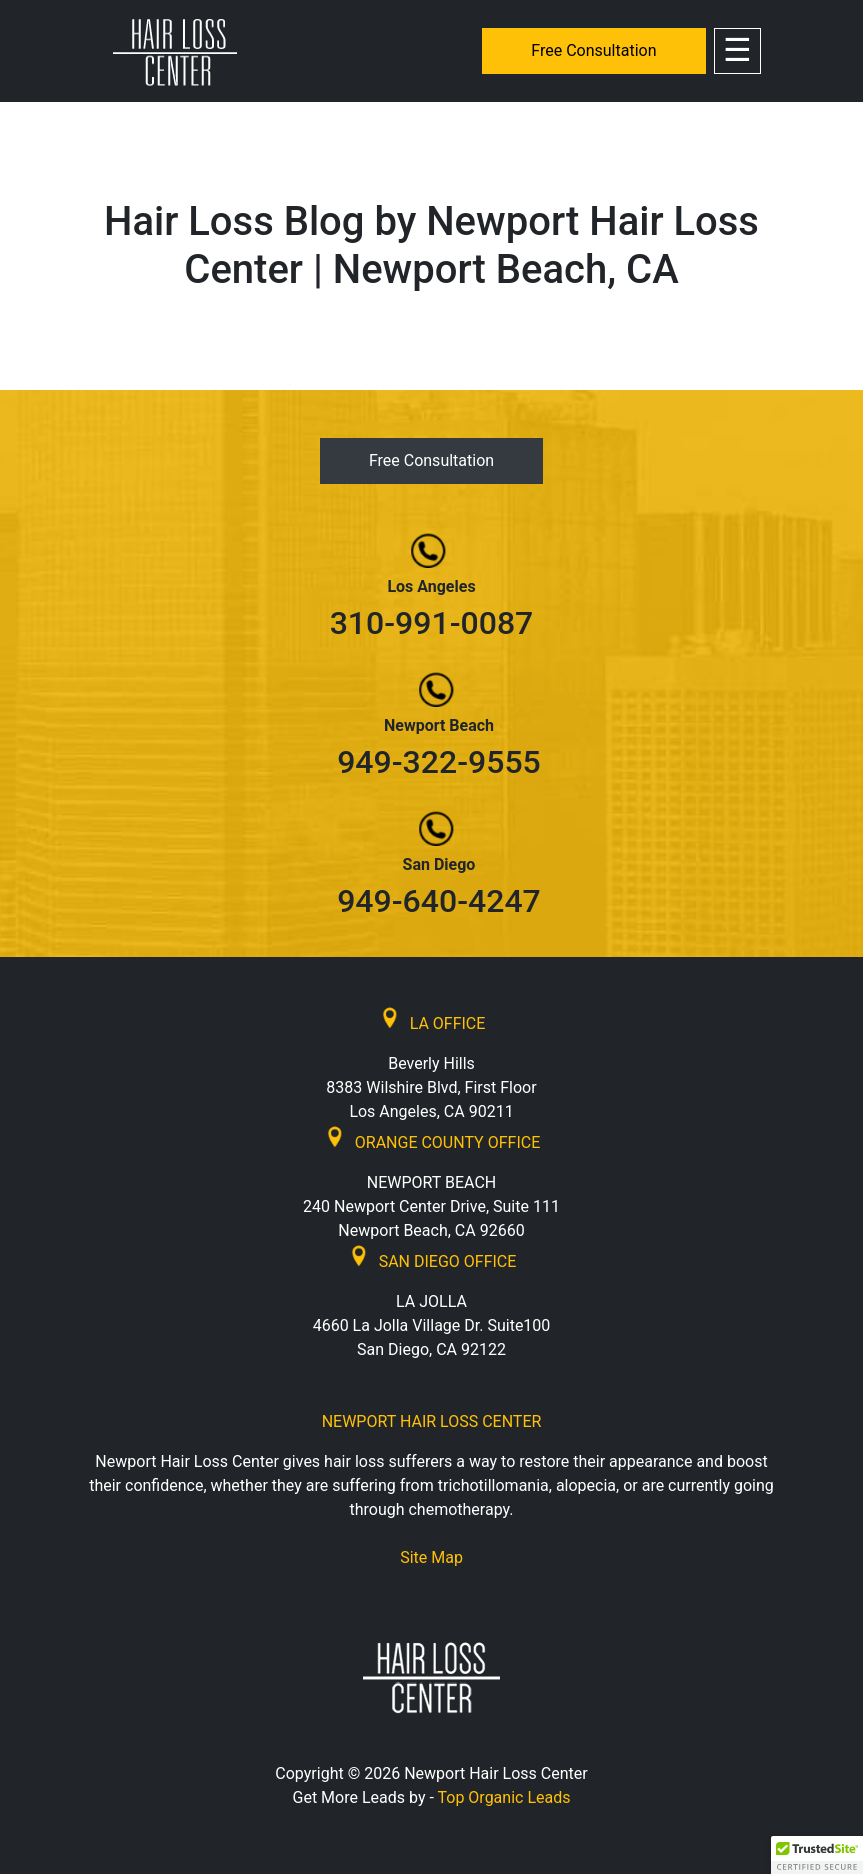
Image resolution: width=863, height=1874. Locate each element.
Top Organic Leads (504, 1797)
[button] (817, 1855)
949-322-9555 (439, 762)
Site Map (431, 1557)
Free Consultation (593, 50)
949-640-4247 (439, 901)
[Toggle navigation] (737, 51)
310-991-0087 (432, 623)
